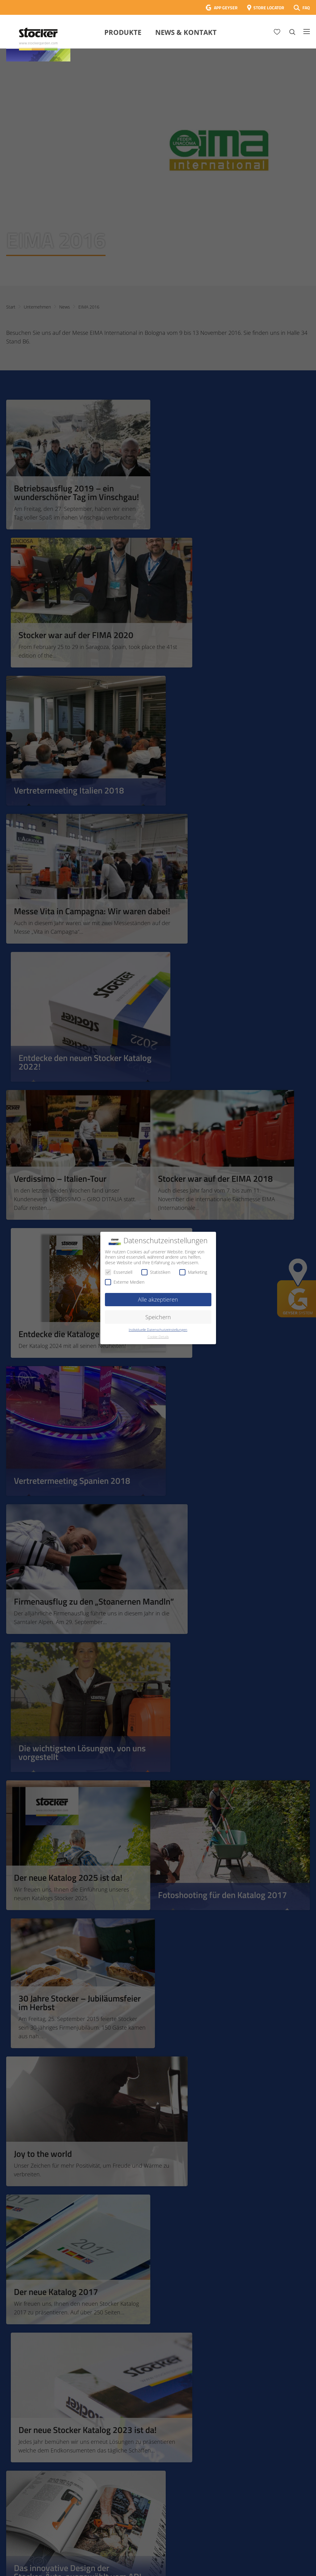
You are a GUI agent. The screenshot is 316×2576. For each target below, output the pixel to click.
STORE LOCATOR (268, 7)
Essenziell (118, 1272)
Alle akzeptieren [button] (158, 1299)
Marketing (193, 1272)
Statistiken (155, 1272)
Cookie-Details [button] (158, 1337)
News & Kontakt (186, 32)
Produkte (122, 32)
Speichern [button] (158, 1317)
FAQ (306, 7)
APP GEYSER (226, 7)
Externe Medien (124, 1282)
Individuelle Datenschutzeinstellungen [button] (158, 1330)
